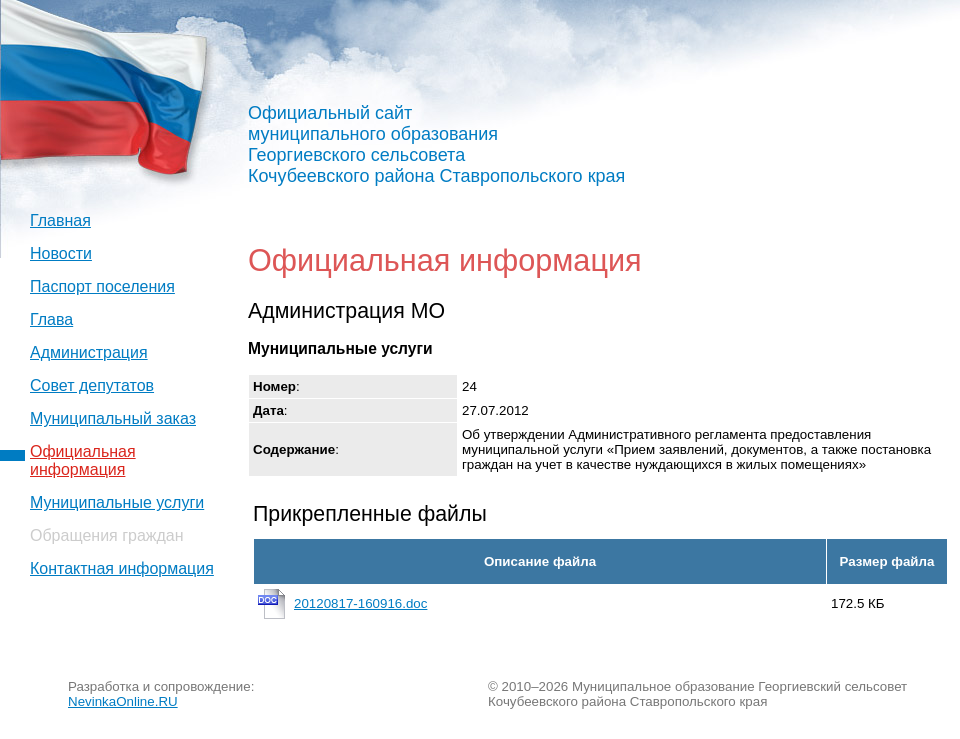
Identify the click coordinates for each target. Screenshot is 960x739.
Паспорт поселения (102, 286)
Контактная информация (122, 568)
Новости (61, 253)
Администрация (89, 352)
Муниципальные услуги (117, 502)
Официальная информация (83, 460)
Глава (51, 319)
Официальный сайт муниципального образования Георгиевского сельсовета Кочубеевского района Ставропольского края (436, 144)
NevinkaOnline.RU (123, 701)
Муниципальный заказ (113, 418)
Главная (60, 220)
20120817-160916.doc (360, 603)
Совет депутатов (92, 385)
